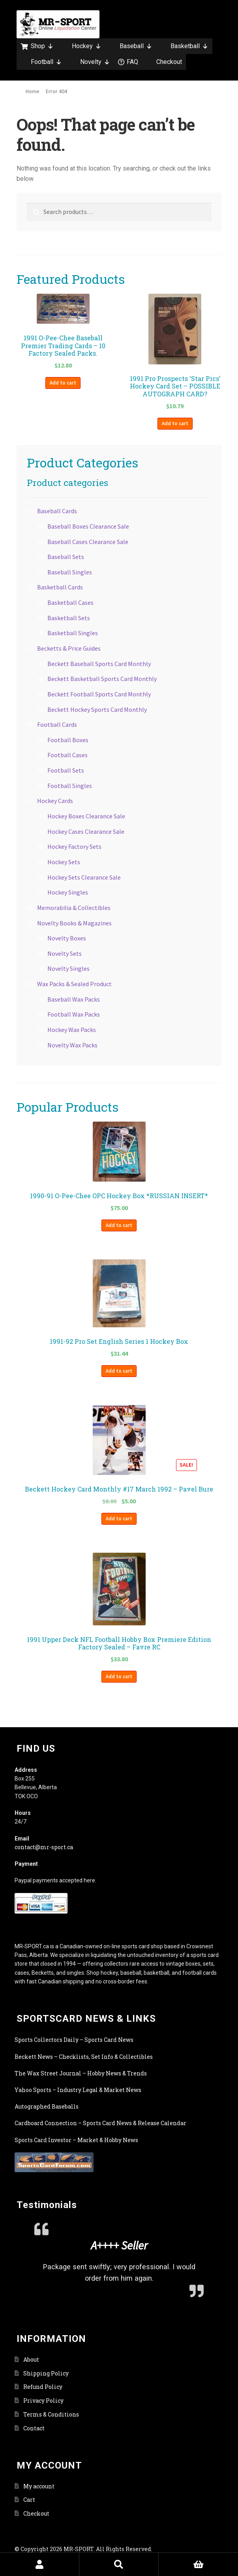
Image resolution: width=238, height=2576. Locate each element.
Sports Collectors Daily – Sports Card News (74, 2039)
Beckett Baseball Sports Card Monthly (99, 664)
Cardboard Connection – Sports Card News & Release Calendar (100, 2123)
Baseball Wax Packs (73, 999)
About (31, 2359)
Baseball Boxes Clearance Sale (88, 526)
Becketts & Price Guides (69, 648)
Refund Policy (42, 2386)
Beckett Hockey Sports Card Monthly (97, 709)
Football (46, 62)
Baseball (136, 46)
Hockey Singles (67, 892)
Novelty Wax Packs (72, 1045)
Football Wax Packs (73, 1014)
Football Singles (69, 786)
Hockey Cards (55, 801)
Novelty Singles (68, 968)
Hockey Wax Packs (71, 1030)
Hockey (86, 46)
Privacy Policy (43, 2400)
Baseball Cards (57, 511)
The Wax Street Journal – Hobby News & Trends (81, 2073)
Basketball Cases (70, 602)
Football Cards (57, 724)
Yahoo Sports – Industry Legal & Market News (78, 2090)
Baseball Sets (65, 557)
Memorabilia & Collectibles (74, 908)
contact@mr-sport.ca (44, 1847)
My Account (39, 2564)
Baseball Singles (69, 572)
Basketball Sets (68, 618)
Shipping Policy (46, 2373)
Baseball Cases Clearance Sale (87, 542)
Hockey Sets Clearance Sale (84, 877)
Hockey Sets (63, 862)
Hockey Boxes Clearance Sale (86, 816)
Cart (29, 2499)
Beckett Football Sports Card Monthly (99, 694)
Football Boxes (67, 740)
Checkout (169, 62)
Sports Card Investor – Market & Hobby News (76, 2140)
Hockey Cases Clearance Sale (85, 831)
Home (32, 91)
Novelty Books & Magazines (74, 923)
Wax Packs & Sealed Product (74, 984)
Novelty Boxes (66, 938)
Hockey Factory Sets (74, 846)
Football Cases (67, 755)
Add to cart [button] (63, 382)
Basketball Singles (72, 633)
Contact (34, 2428)
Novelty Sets (64, 953)
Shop (42, 46)
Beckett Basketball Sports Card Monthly (102, 679)
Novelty (95, 62)
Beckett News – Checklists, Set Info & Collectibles (84, 2056)
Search (119, 2564)
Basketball (189, 46)
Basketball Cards (60, 587)
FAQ (132, 62)
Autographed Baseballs (47, 2106)
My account (38, 2486)
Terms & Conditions (51, 2414)
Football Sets (65, 770)
